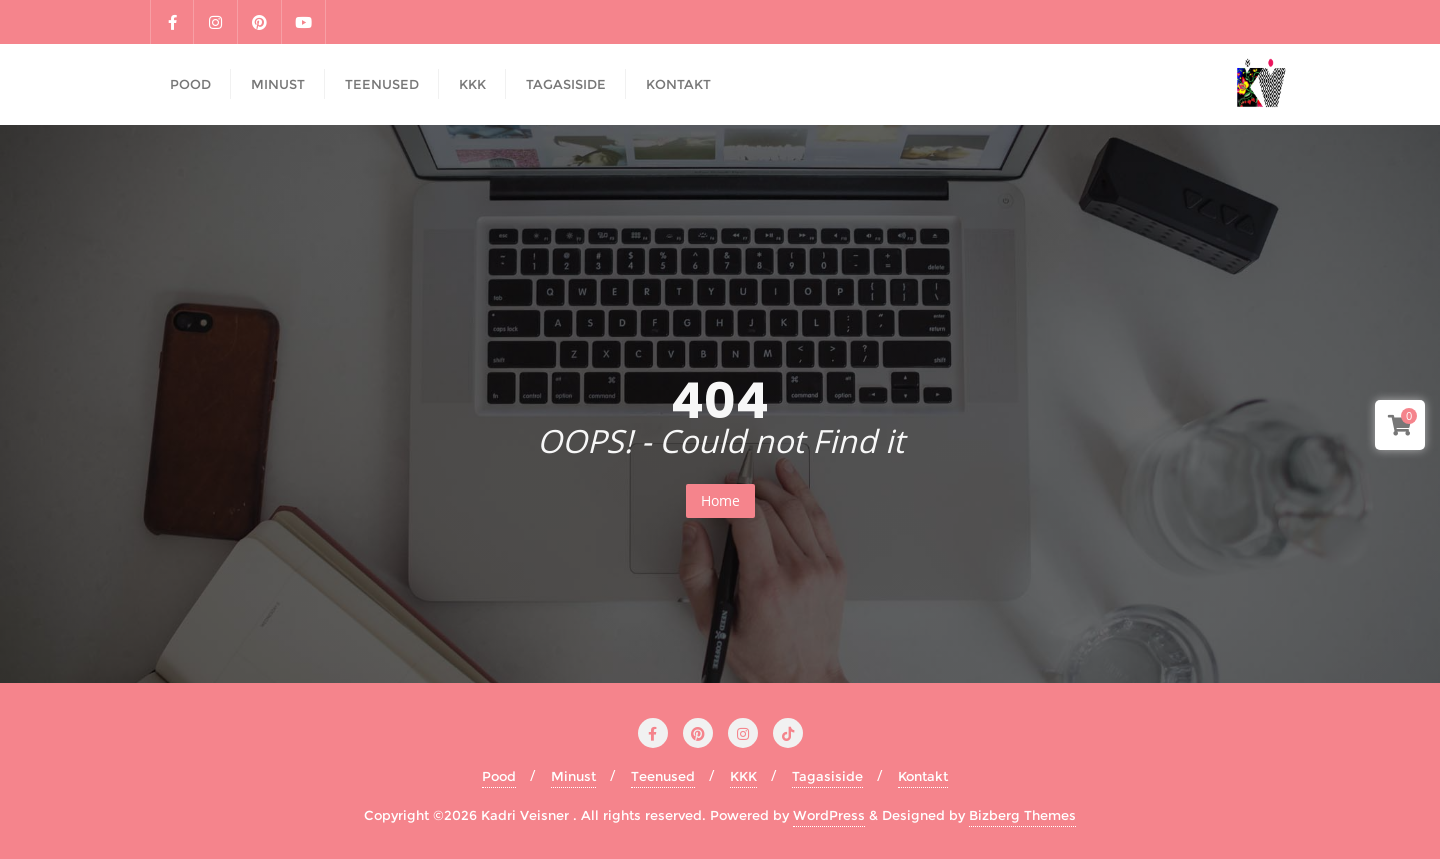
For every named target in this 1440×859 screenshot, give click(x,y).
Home (720, 500)
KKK (743, 776)
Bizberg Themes (1022, 815)
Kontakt (923, 776)
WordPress (829, 815)
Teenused (663, 776)
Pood (499, 776)
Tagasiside (827, 776)
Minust (573, 776)
